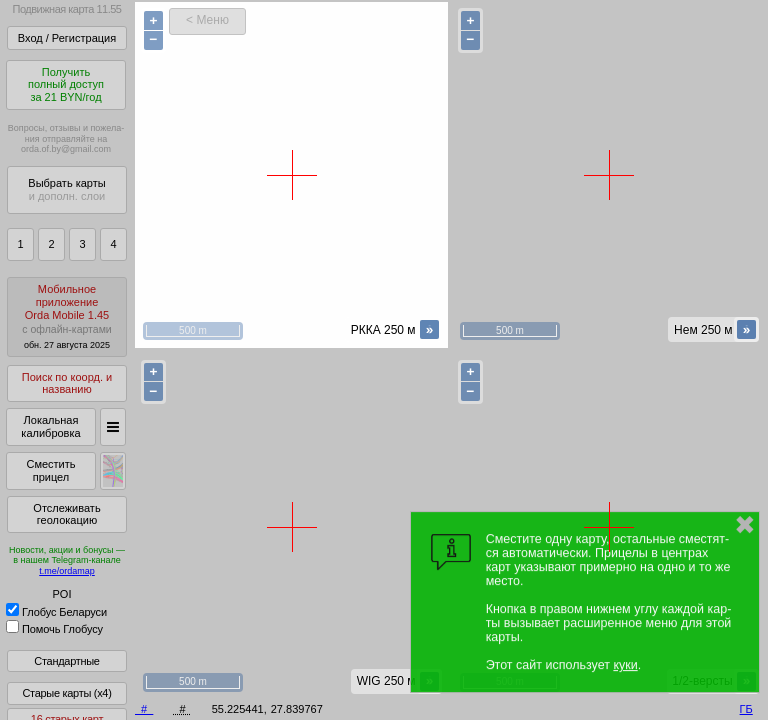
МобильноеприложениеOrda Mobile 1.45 (67, 316)
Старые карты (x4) (66, 693)
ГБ (746, 709)
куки (625, 665)
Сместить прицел (50, 470)
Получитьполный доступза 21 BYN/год (66, 84)
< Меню (207, 20)
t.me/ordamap (67, 571)
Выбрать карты (66, 189)
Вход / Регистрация (67, 38)
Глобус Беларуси (56, 612)
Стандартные (66, 661)
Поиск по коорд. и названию (67, 383)
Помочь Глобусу (54, 629)
